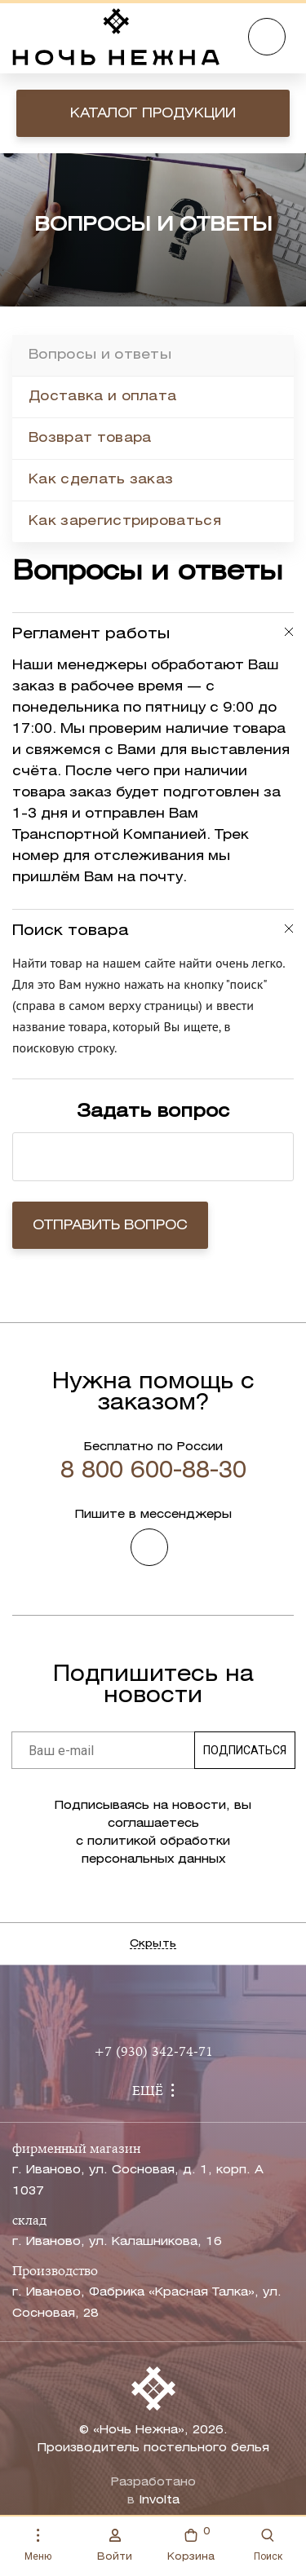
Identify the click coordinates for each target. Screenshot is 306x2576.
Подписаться (244, 1750)
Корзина (191, 2543)
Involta (159, 2500)
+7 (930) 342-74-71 (153, 2052)
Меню (37, 2545)
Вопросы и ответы (100, 355)
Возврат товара (90, 438)
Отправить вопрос (110, 1226)
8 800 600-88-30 (153, 1471)
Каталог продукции (153, 114)
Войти (114, 2545)
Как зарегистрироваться (125, 521)
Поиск (268, 2545)
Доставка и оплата (102, 396)
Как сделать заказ (101, 480)
